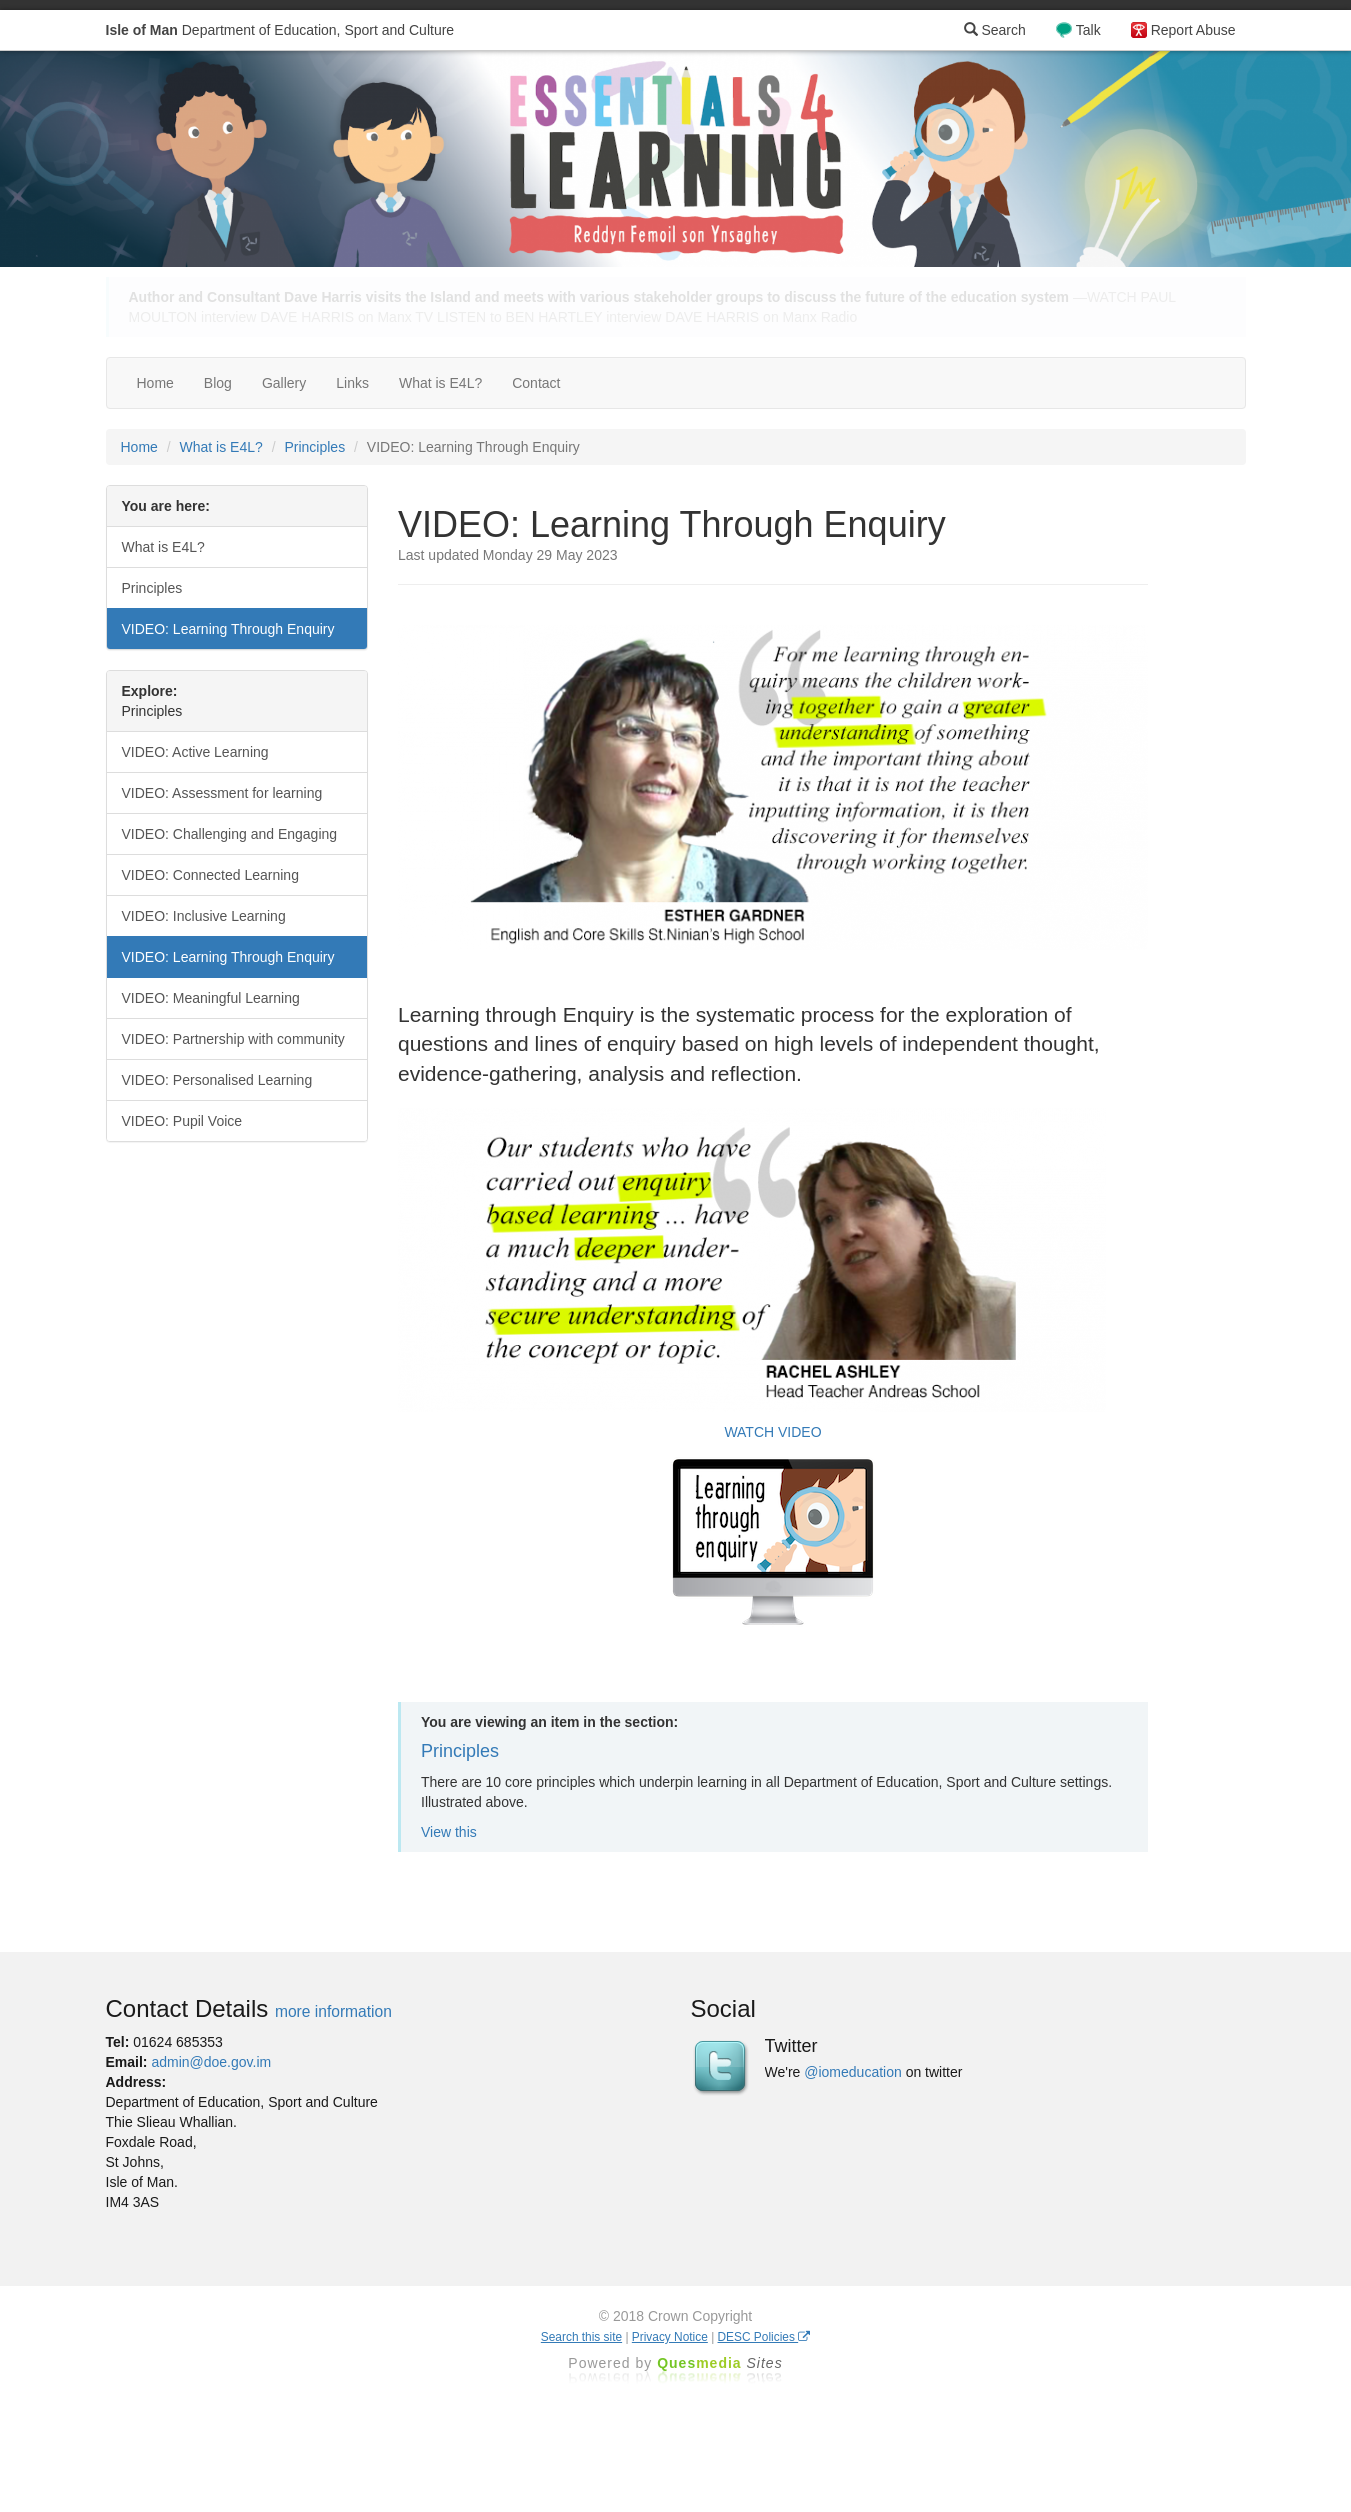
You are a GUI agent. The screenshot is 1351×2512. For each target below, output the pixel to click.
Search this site (581, 2337)
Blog (218, 383)
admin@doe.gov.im (211, 2062)
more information (333, 2011)
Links (352, 383)
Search (995, 30)
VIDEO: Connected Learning (210, 875)
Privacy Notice (670, 2337)
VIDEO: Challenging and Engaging (230, 834)
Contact (536, 383)
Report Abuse (1193, 30)
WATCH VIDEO (772, 1432)
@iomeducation (853, 2072)
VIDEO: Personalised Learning (217, 1080)
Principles (314, 447)
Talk (1088, 30)
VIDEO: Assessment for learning (222, 793)
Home (155, 383)
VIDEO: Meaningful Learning (211, 998)
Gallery (284, 383)
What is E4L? (440, 383)
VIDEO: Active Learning (195, 752)
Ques (720, 2363)
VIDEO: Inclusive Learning (204, 916)
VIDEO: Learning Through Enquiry (228, 629)
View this (449, 1832)
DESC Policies (764, 2337)
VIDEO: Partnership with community (233, 1039)
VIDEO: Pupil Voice (182, 1121)
